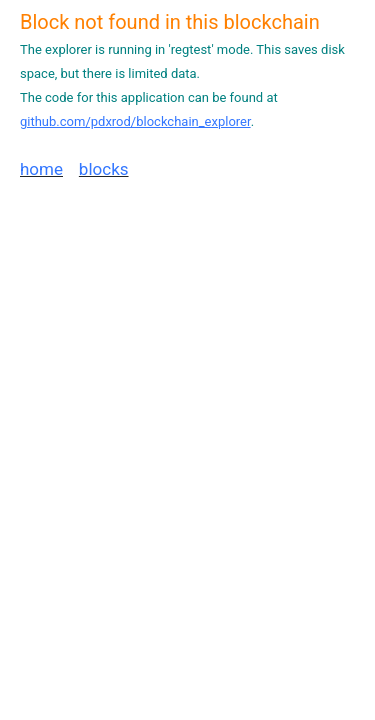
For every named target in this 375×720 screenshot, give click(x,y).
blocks (104, 169)
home (41, 169)
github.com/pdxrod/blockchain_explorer (135, 121)
